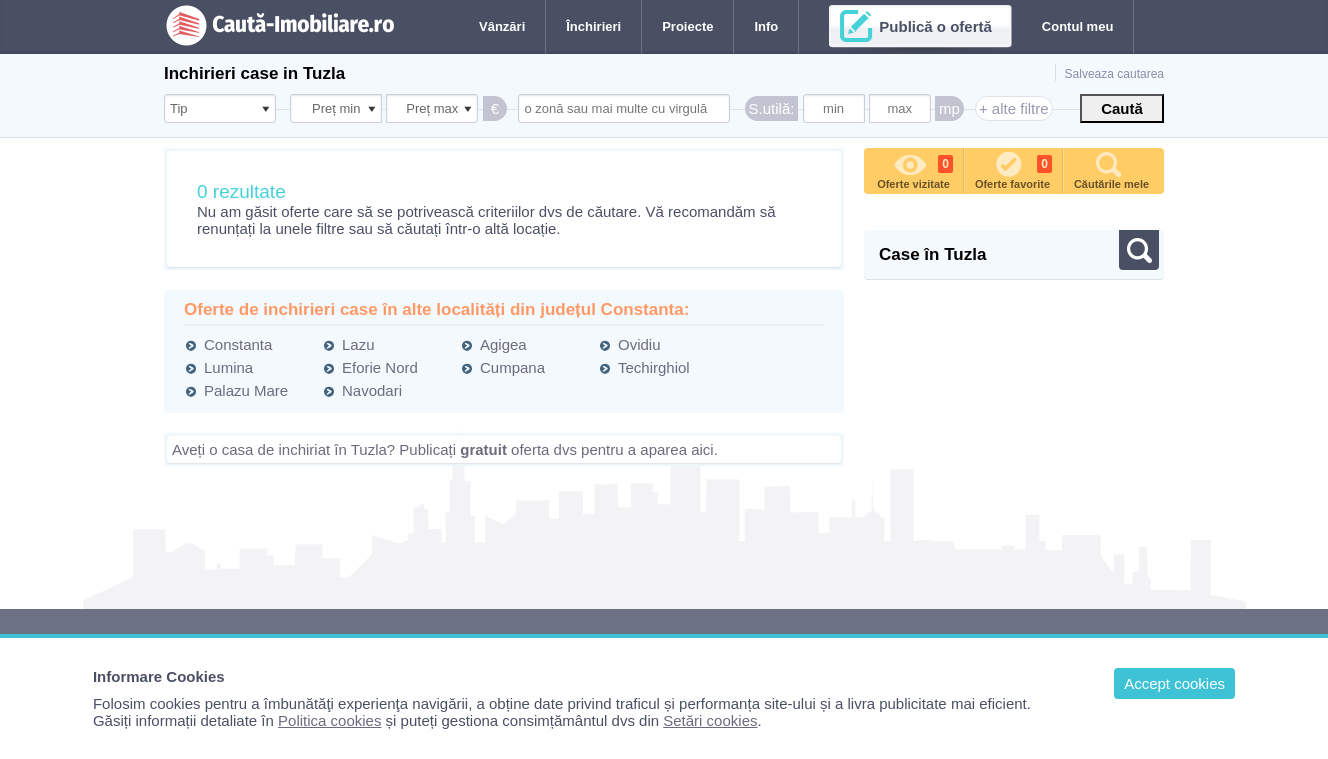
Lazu (358, 344)
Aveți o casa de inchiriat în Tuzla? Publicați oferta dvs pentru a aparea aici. (445, 449)
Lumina (228, 367)
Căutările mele (1111, 169)
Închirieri (593, 26)
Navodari (372, 390)
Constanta (238, 344)
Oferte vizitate (915, 169)
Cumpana (512, 367)
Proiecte (687, 26)
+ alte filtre (1014, 108)
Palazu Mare (246, 390)
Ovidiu (639, 344)
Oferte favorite (1013, 169)
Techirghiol (654, 367)
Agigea (503, 344)
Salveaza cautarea (1114, 74)
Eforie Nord (380, 367)
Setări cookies (710, 720)
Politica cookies (329, 720)
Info (766, 26)
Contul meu (1078, 26)
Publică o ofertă (935, 26)
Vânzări (502, 26)
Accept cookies (1174, 683)
